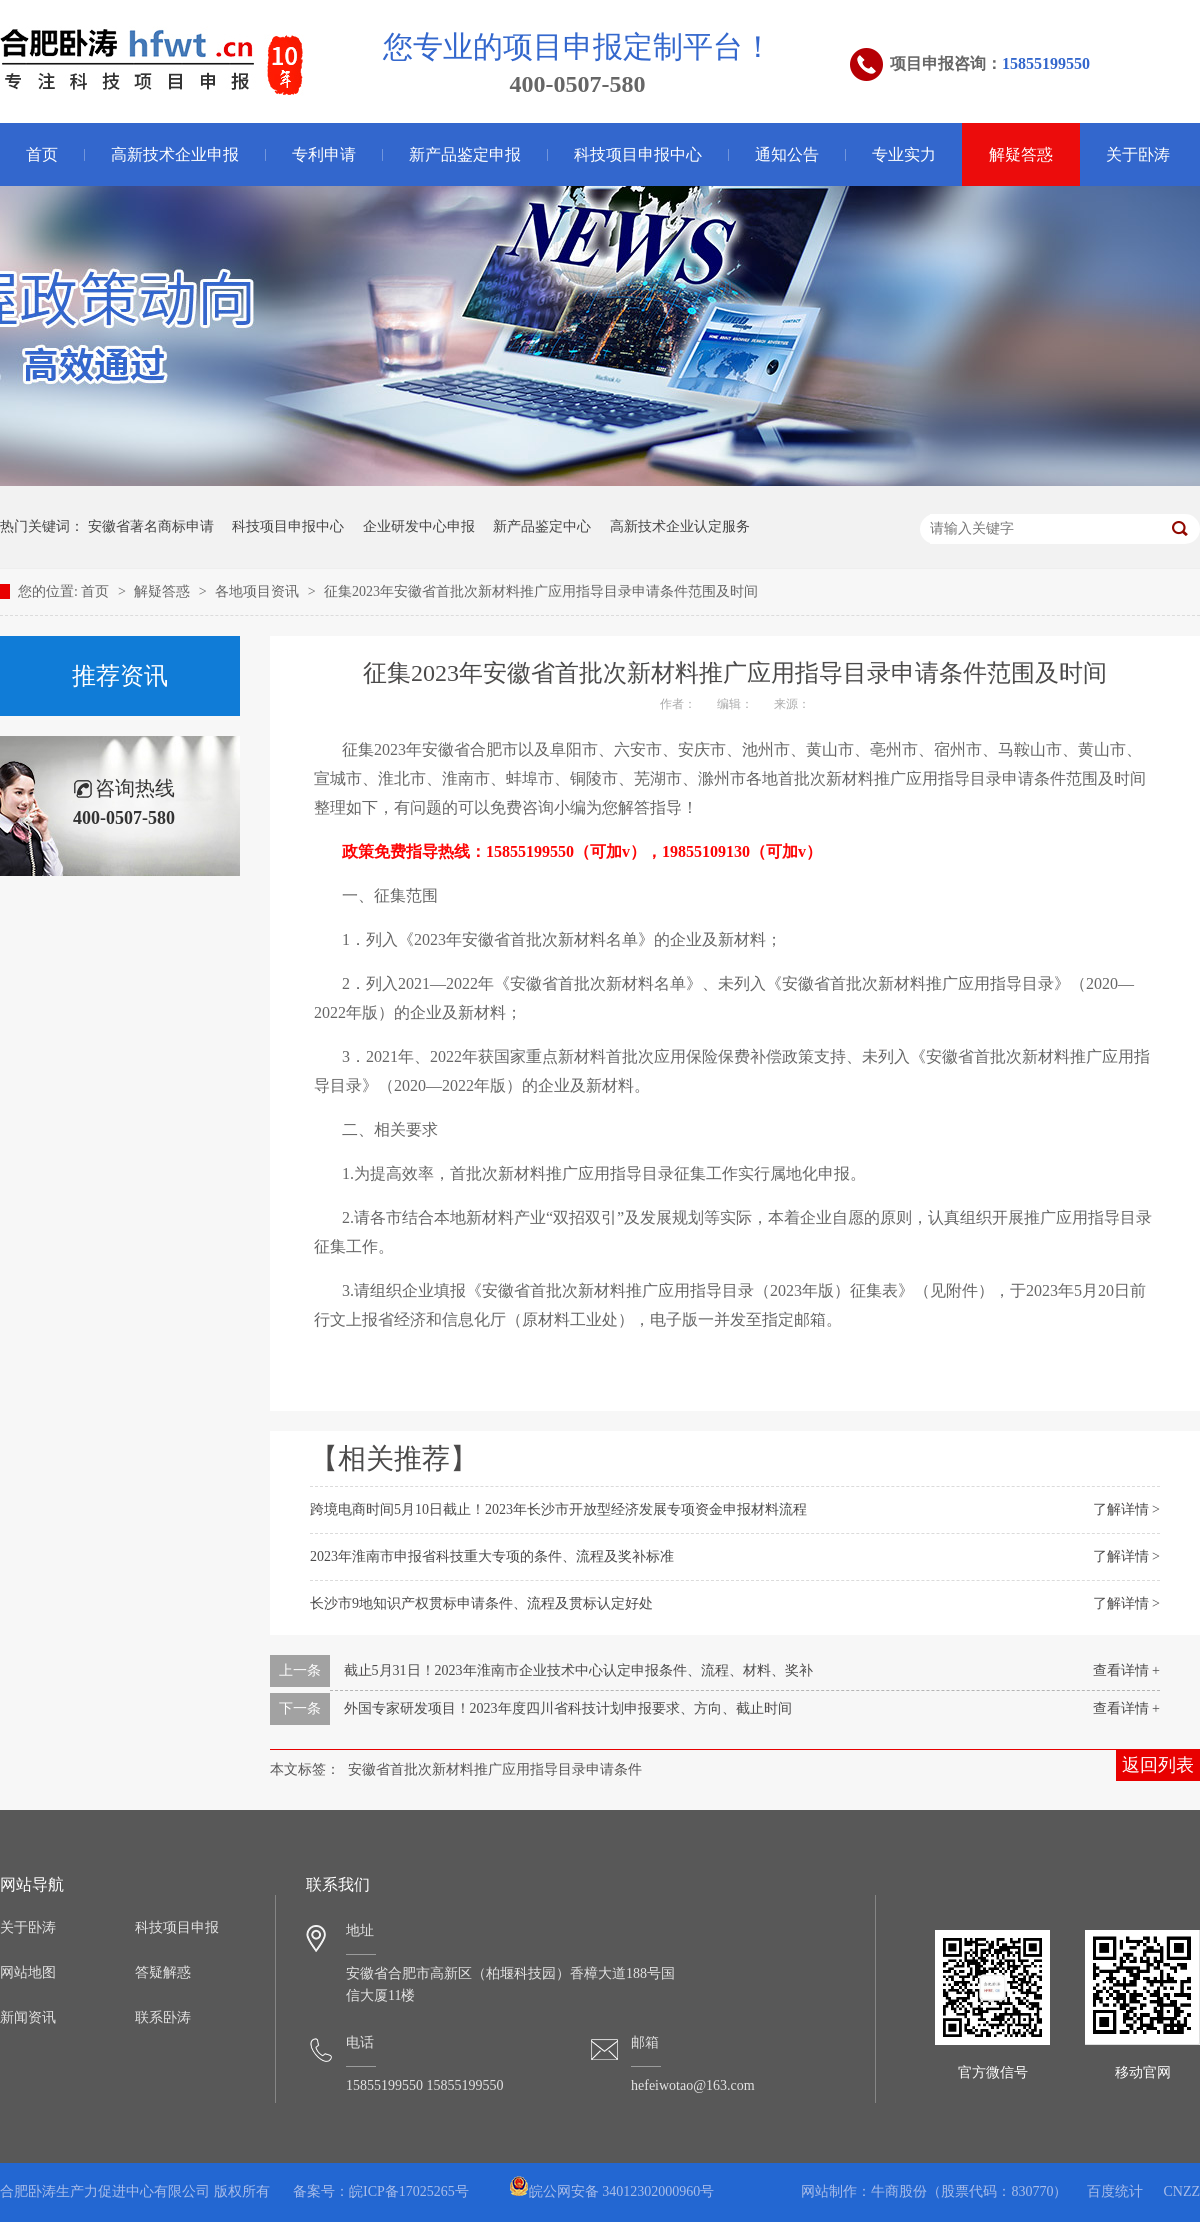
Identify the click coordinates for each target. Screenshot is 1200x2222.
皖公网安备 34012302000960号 (612, 2191)
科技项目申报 (177, 1927)
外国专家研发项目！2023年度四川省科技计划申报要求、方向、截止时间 (568, 1708)
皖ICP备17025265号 (409, 2191)
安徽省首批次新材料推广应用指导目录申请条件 (495, 1769)
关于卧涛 (1138, 154)
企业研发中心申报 (419, 526)
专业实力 (904, 154)
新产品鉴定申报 (465, 154)
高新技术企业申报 (175, 154)
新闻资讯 (28, 2017)
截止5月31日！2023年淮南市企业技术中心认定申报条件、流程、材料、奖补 (578, 1670)
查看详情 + (1126, 1670)
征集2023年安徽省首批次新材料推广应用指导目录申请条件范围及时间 (541, 591)
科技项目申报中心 (638, 154)
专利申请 (324, 154)
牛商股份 (899, 2191)
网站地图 (28, 1972)
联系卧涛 (163, 2017)
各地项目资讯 (259, 591)
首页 (97, 591)
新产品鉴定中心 (542, 526)
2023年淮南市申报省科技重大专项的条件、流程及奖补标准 (492, 1556)
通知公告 (787, 154)
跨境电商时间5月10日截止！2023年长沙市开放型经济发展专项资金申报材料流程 (558, 1509)
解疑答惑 (1021, 154)
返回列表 (1158, 1765)
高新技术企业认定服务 (680, 526)
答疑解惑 (163, 1972)
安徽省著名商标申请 (151, 526)
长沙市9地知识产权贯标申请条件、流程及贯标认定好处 (481, 1603)
